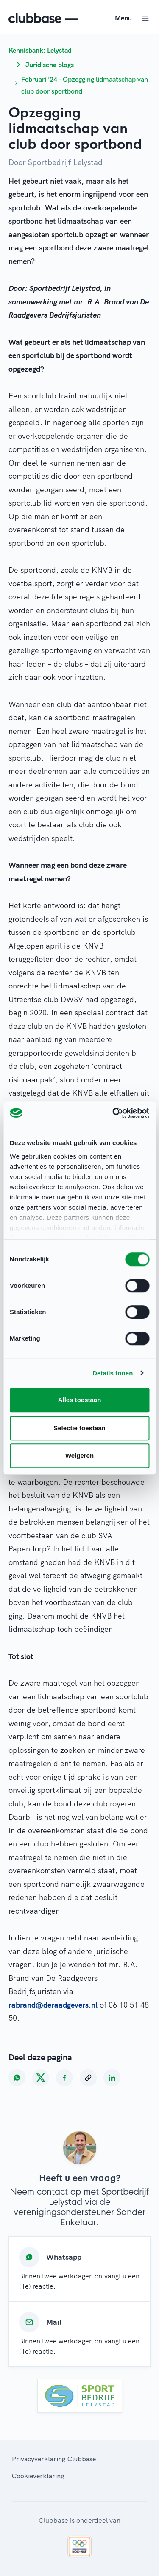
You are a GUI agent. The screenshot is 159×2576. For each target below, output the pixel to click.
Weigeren (79, 1455)
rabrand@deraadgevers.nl (53, 2005)
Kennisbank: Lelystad (40, 50)
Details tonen (112, 1373)
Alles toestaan (79, 1399)
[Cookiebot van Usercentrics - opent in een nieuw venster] (113, 1113)
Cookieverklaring (38, 2475)
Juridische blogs (49, 64)
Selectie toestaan (79, 1427)
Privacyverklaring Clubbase (54, 2458)
